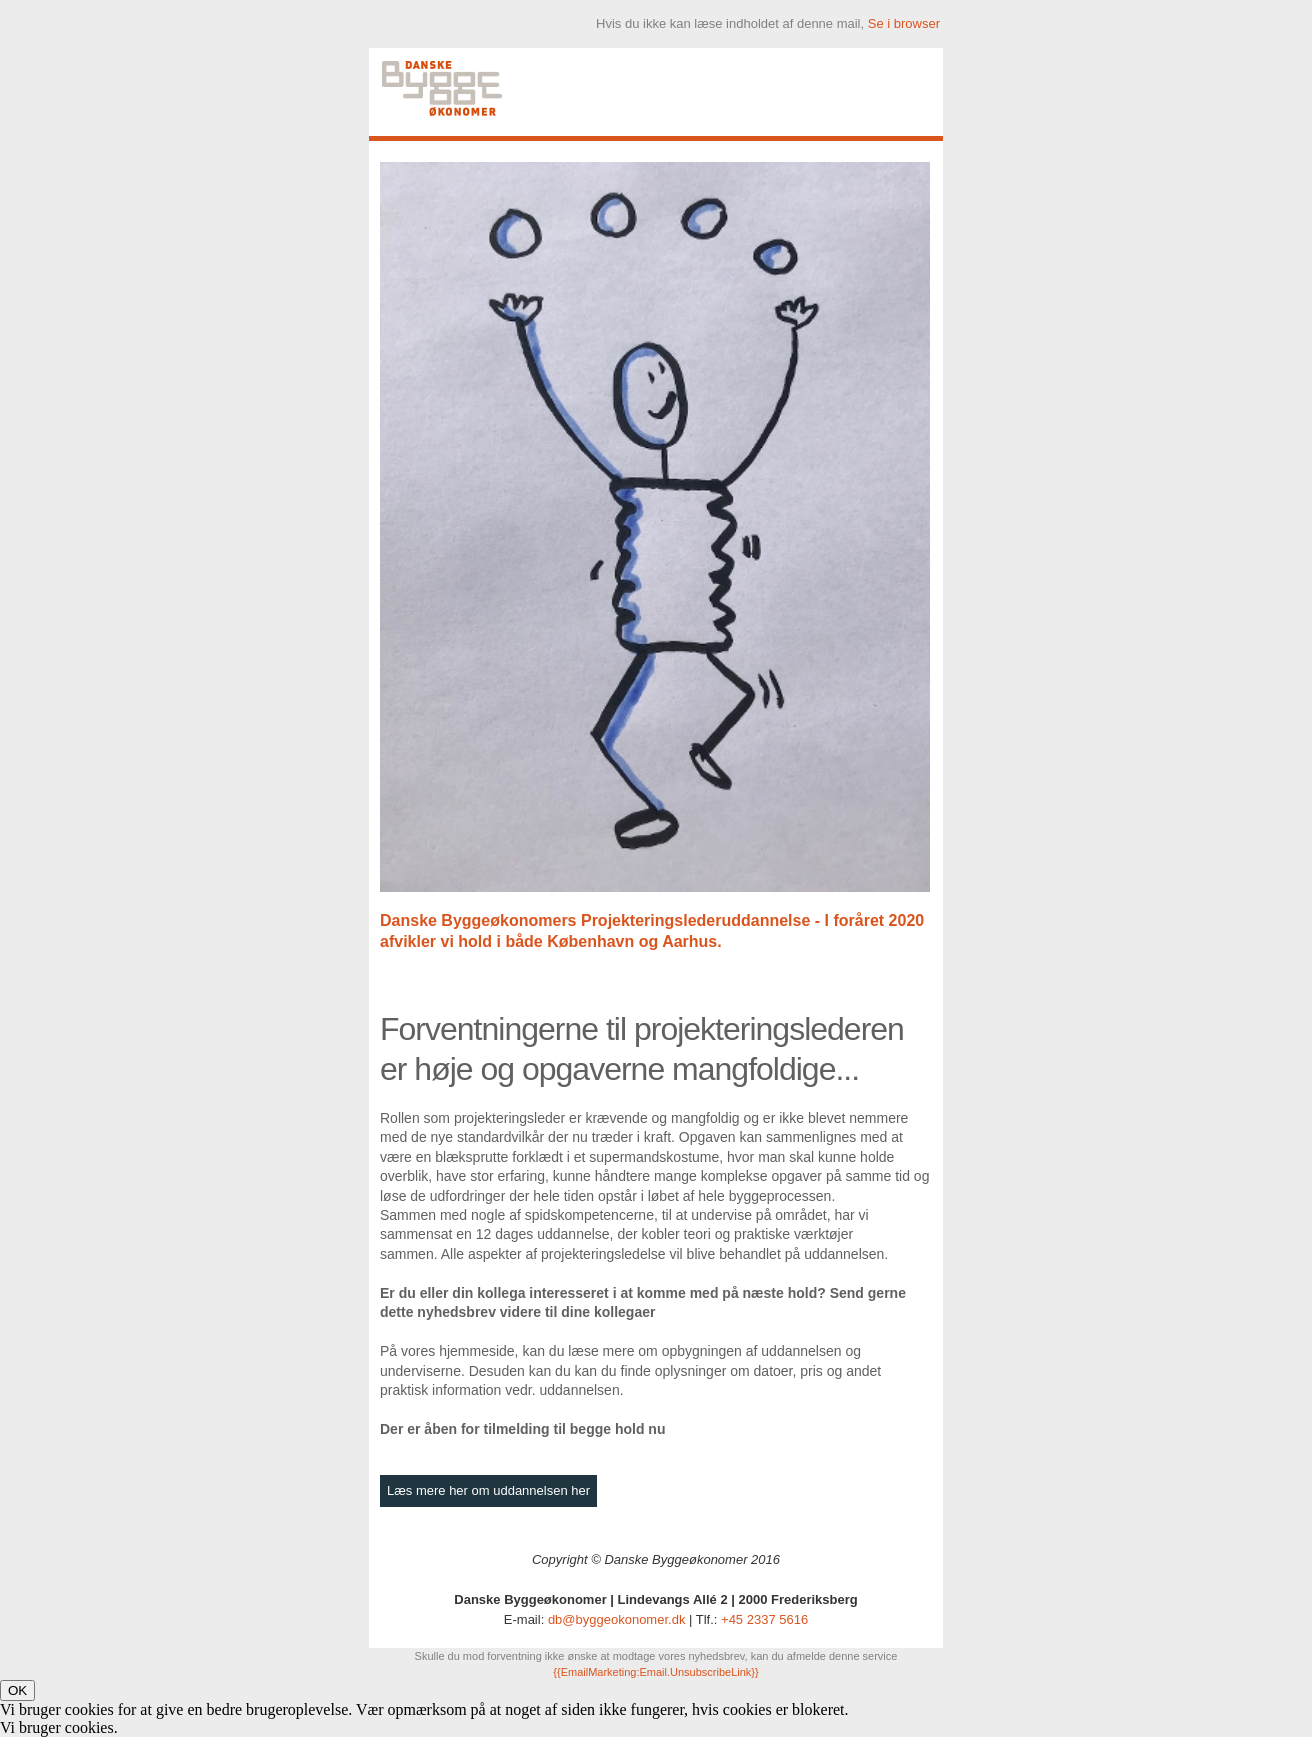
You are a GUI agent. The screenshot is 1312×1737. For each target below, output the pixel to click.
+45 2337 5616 (764, 1619)
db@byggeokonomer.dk (617, 1619)
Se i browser (904, 23)
